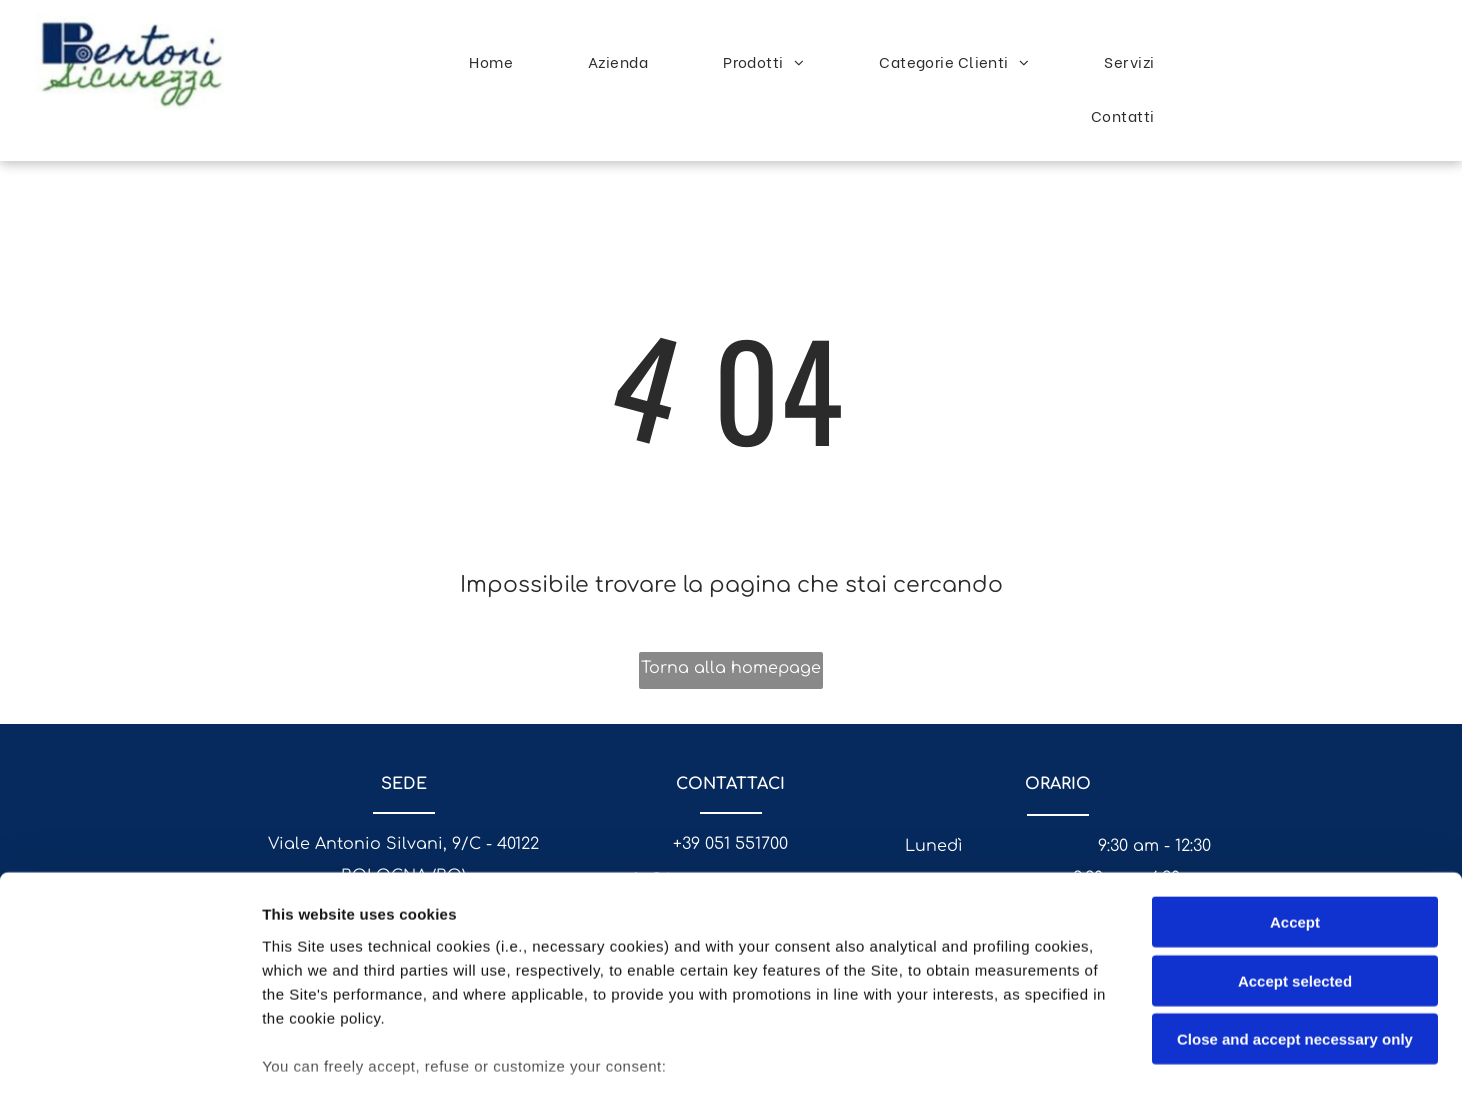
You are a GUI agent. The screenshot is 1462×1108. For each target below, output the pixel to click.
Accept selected (1295, 857)
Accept (1295, 799)
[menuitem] (498, 61)
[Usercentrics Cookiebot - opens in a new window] (129, 1069)
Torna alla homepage (731, 668)
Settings (1017, 1068)
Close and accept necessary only (1295, 916)
